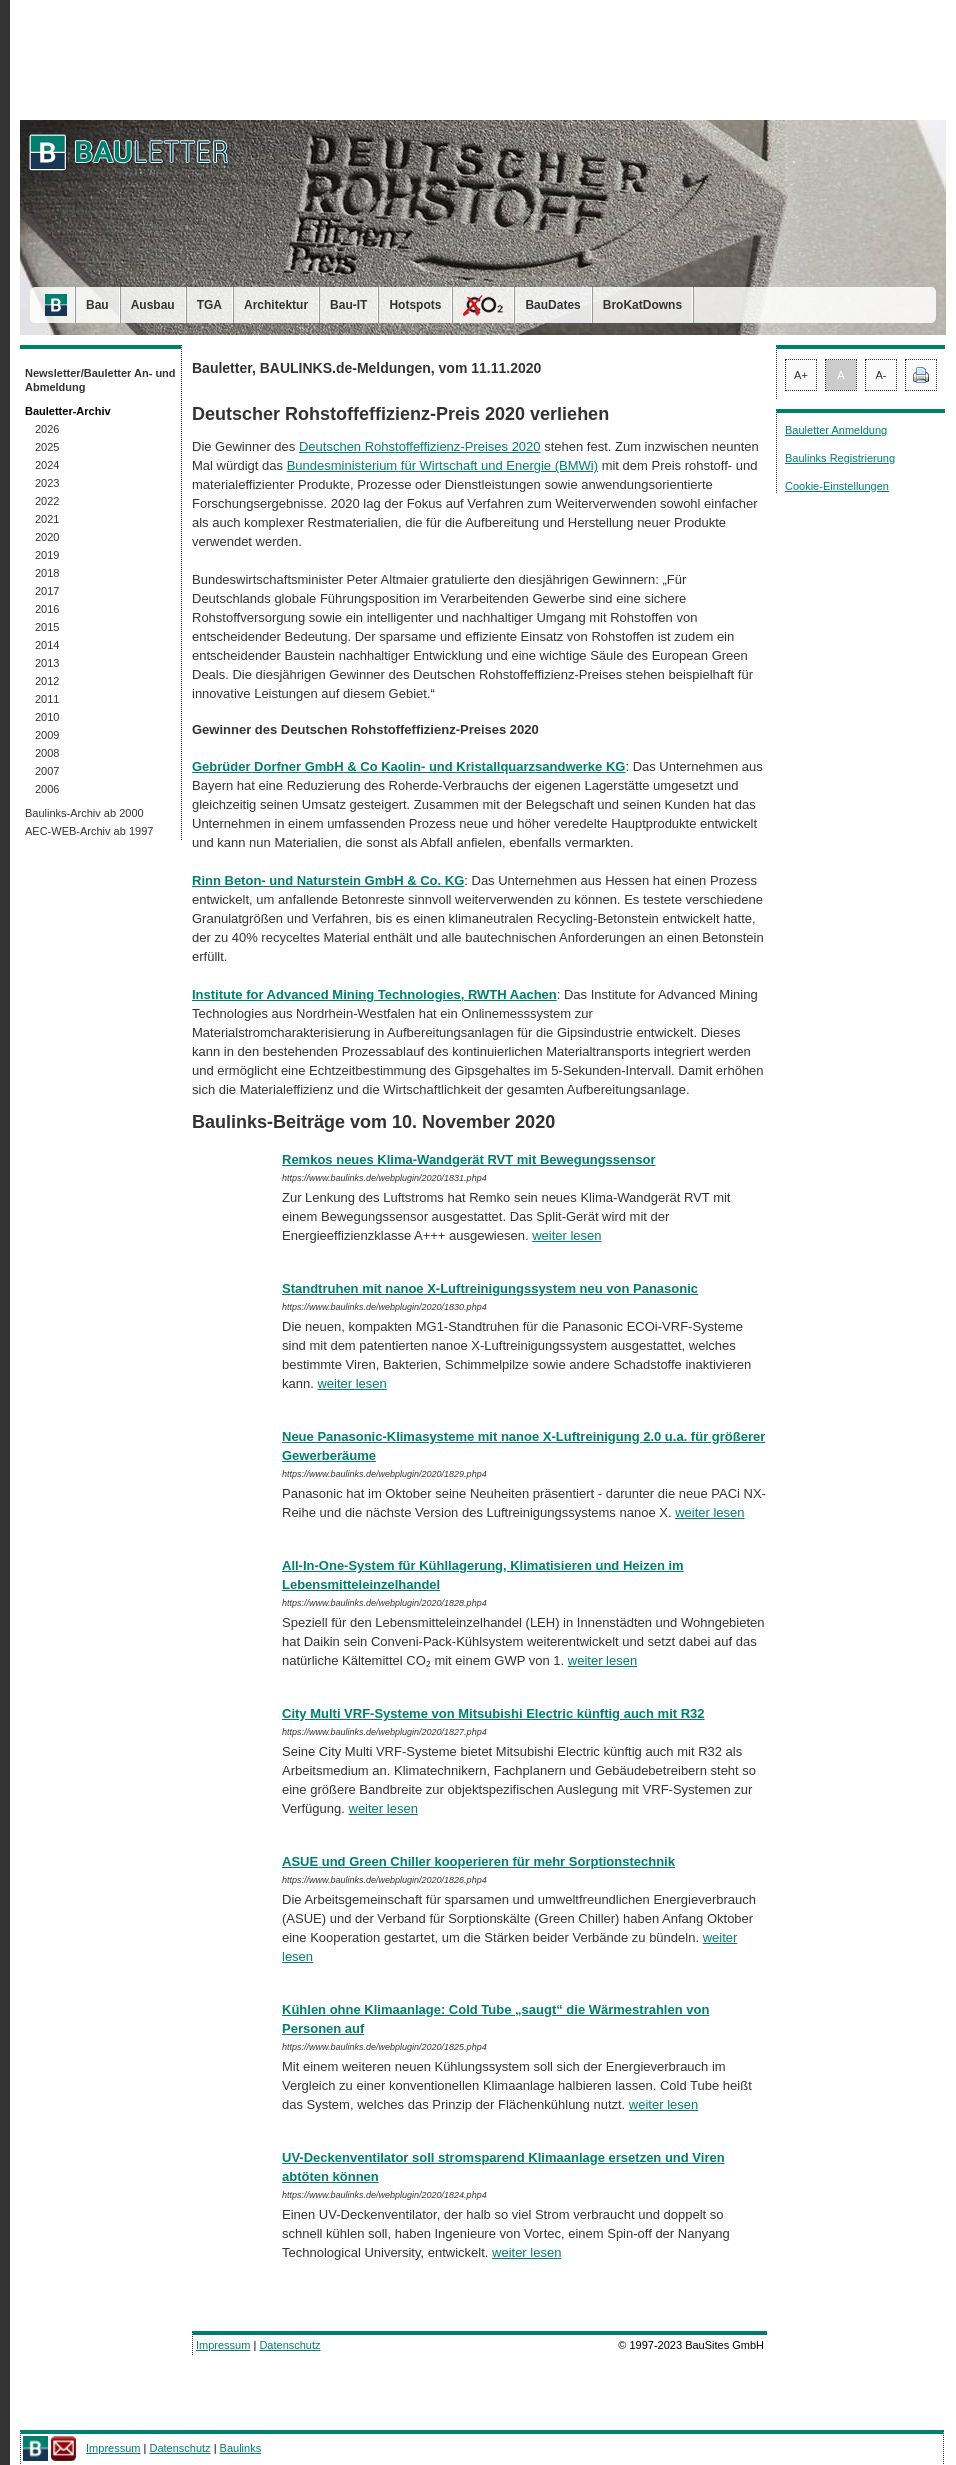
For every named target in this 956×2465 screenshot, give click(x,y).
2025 (47, 447)
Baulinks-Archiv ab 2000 (84, 813)
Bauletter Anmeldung (836, 430)
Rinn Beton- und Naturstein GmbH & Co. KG (328, 880)
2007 (47, 771)
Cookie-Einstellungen (837, 486)
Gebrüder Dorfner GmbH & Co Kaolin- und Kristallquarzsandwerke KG (408, 766)
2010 (47, 717)
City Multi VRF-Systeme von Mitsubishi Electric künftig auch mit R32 (493, 1713)
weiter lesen (566, 1235)
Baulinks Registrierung (840, 458)
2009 (47, 735)
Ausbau (153, 305)
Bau (97, 305)
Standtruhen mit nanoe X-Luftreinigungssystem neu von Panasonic (490, 1288)
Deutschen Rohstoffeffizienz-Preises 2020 (420, 446)
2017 (47, 591)
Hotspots (415, 305)
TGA (209, 305)
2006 (47, 789)
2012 (47, 681)
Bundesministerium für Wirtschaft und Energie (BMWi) (442, 465)
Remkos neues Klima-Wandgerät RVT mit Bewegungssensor (468, 1159)
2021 (47, 519)
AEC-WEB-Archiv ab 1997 (89, 831)
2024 (47, 465)
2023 (47, 483)
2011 (47, 699)
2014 (47, 645)
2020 (47, 537)
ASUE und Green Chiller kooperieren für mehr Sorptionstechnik (478, 1861)
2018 (47, 573)
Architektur (276, 305)
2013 (47, 663)
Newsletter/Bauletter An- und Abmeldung (100, 380)
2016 (47, 609)
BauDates (552, 305)
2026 (47, 429)
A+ (801, 375)
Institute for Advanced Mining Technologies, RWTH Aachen (374, 994)
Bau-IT (348, 305)
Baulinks (241, 2448)
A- (881, 375)
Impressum (223, 2345)
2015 (47, 627)
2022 (47, 501)
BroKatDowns (642, 305)
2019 (47, 555)
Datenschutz (289, 2345)
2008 (47, 753)
